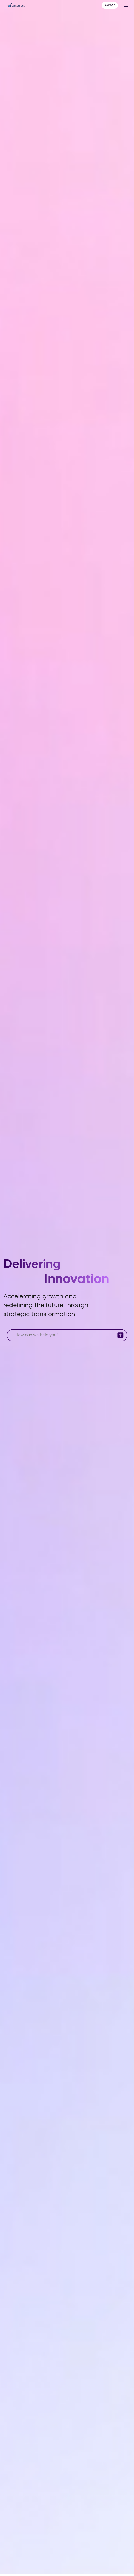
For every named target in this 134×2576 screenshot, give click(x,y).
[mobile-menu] (125, 5)
